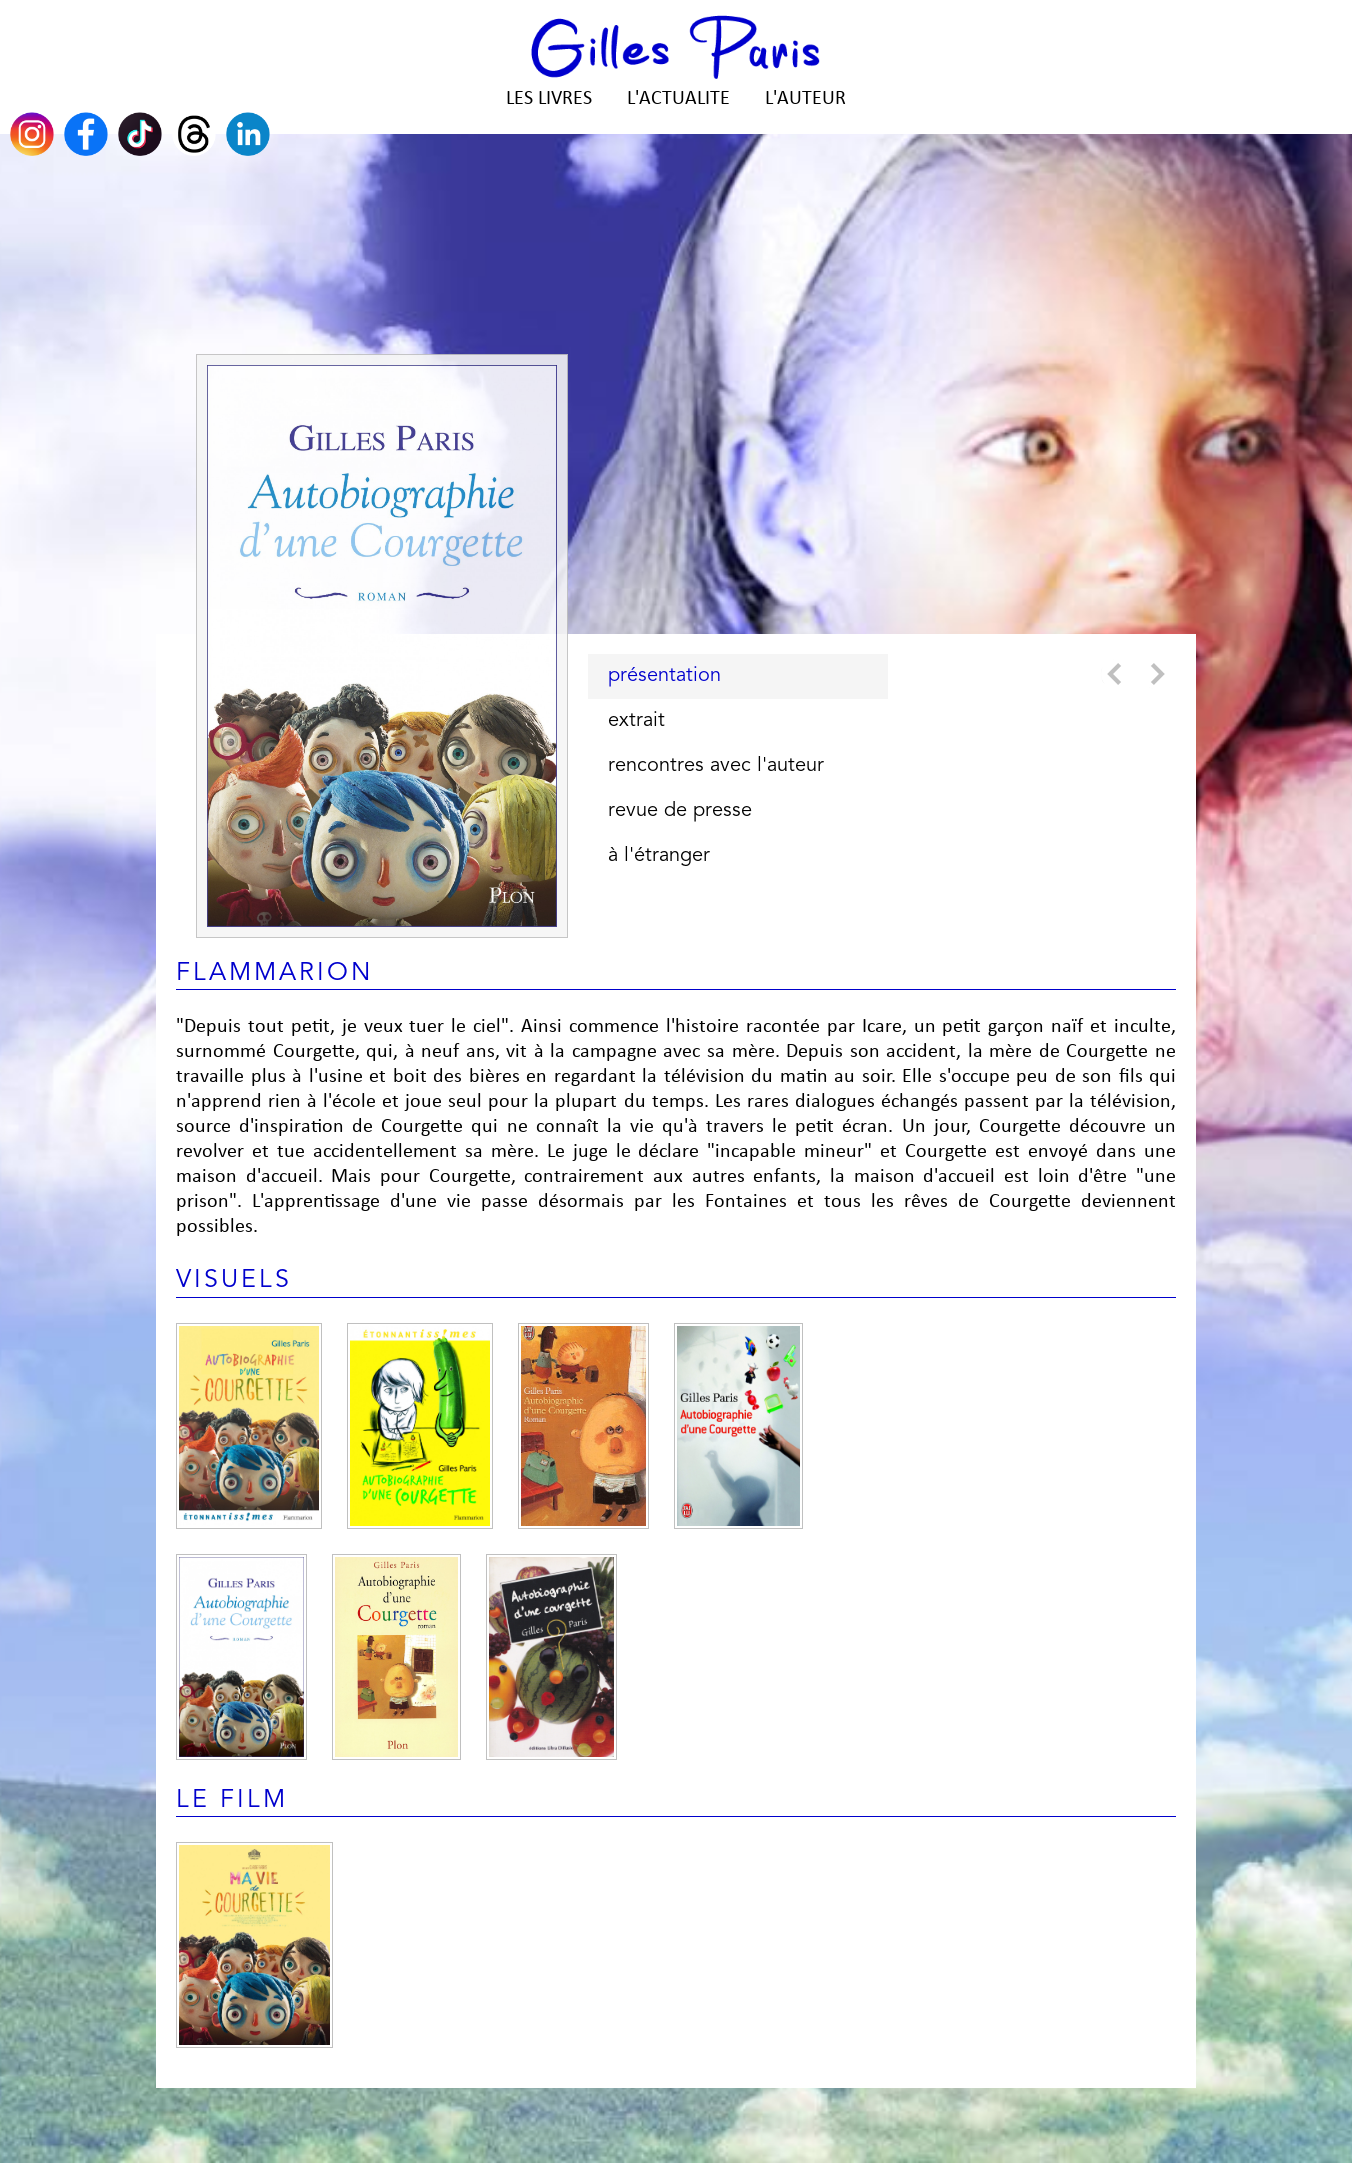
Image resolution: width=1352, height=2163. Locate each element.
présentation (664, 676)
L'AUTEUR (805, 99)
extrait (636, 721)
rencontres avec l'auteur (716, 766)
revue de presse (680, 811)
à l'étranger (659, 856)
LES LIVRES (549, 99)
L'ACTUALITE (678, 99)
